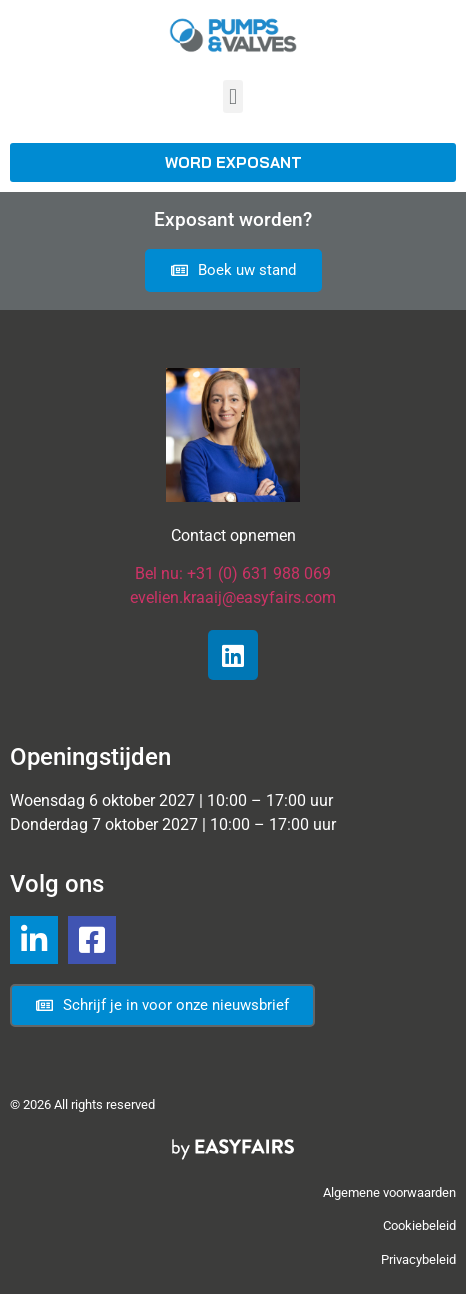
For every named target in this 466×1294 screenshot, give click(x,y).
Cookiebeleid (419, 1225)
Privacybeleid (418, 1259)
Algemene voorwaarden (389, 1192)
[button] (232, 96)
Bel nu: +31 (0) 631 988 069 (233, 573)
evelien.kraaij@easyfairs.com (233, 597)
